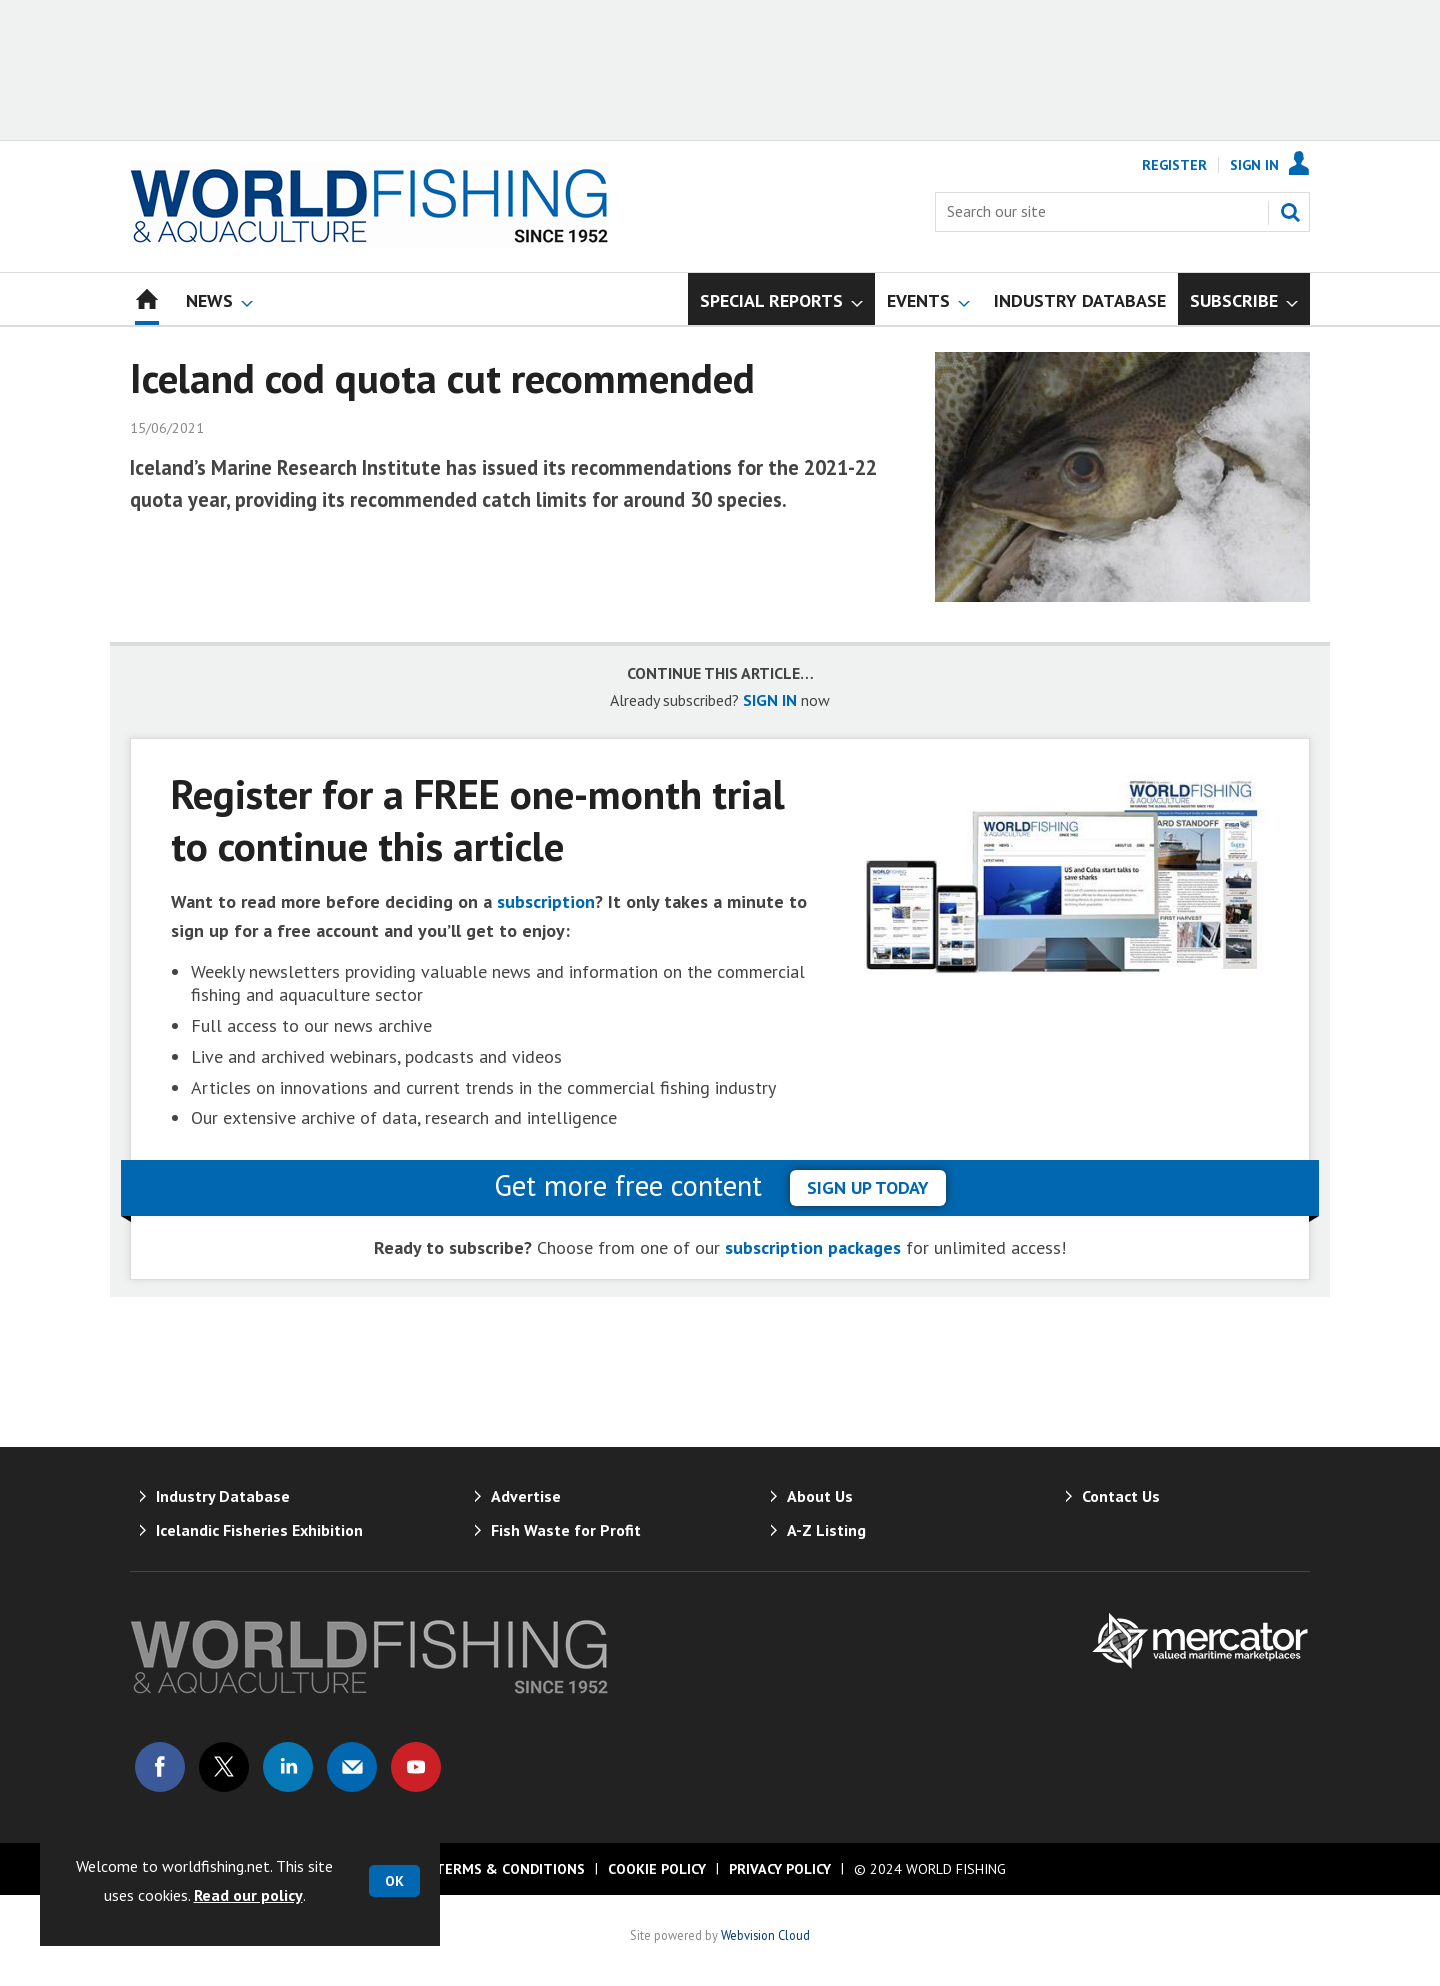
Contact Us (1121, 1496)
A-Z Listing (826, 1530)
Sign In (1254, 165)
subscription (546, 901)
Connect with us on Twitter (224, 1767)
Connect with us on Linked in (288, 1767)
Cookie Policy (657, 1869)
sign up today (868, 1187)
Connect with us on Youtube (416, 1767)
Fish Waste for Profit (566, 1530)
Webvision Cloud (765, 1935)
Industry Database (223, 1496)
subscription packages (813, 1247)
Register (1174, 165)
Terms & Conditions (510, 1869)
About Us (820, 1496)
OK (394, 1881)
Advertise (526, 1496)
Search (1290, 212)
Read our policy (248, 1895)
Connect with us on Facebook (160, 1767)
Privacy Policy (780, 1869)
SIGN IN (770, 700)
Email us (352, 1767)
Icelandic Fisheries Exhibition (259, 1530)
